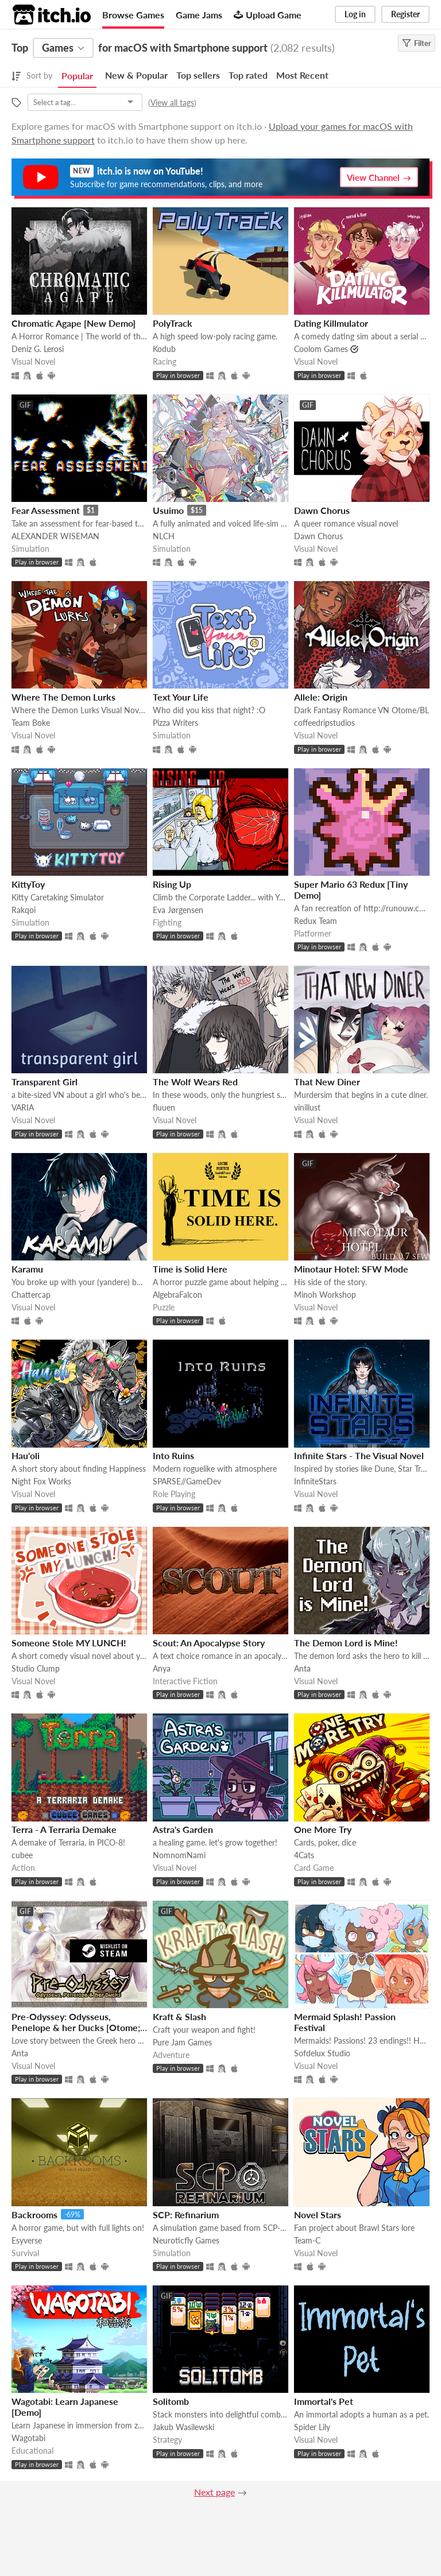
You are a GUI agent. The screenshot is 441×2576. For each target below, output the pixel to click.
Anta (302, 1668)
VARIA (22, 1107)
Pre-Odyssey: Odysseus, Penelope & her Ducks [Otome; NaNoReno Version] (75, 2027)
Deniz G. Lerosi (37, 349)
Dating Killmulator (331, 323)
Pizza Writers (175, 723)
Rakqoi (23, 910)
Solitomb (171, 2401)
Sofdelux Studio (322, 2053)
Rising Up (172, 884)
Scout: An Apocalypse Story (209, 1642)
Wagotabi (28, 2438)
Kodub (164, 349)
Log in (355, 14)
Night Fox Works (41, 1481)
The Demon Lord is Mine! (346, 1642)
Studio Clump (35, 1668)
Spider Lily (312, 2427)
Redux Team (315, 921)
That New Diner (327, 1081)
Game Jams (199, 14)
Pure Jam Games (182, 2042)
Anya (162, 1668)
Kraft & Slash (179, 2016)
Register (405, 14)
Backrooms (34, 2214)
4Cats (304, 1855)
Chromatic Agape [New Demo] (73, 323)
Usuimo (168, 510)
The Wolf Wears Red (195, 1081)
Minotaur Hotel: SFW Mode (351, 1268)
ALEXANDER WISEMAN (55, 536)
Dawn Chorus (322, 510)
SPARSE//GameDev (187, 1481)
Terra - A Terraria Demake (64, 1829)
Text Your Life (180, 696)
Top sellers (198, 74)
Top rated (248, 74)
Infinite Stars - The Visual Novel (359, 1455)
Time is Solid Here (190, 1268)
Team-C (307, 2240)
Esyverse (26, 2240)
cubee (22, 1855)
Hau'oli (25, 1455)
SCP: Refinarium (186, 2214)
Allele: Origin (320, 696)
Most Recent (302, 74)
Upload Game (267, 14)
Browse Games (133, 14)
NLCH (164, 536)
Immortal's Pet (323, 2401)
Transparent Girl (44, 1081)
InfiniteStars (315, 1481)
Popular (77, 75)
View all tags (172, 102)
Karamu (27, 1268)
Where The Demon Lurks (63, 696)
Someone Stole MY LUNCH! (68, 1642)
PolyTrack (172, 323)
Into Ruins (173, 1455)
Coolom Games (321, 349)
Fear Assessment (45, 510)
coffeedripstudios (324, 723)
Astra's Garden (183, 1829)
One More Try (322, 1829)
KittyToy (28, 884)
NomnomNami (179, 1855)
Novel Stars (317, 2214)
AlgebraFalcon (177, 1294)
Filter (416, 43)
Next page (214, 2491)
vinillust (307, 1107)
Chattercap (31, 1294)
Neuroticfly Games (186, 2240)
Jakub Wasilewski (183, 2427)
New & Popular (136, 74)
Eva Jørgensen (178, 910)
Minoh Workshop (325, 1294)
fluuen (164, 1107)
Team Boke (30, 723)
